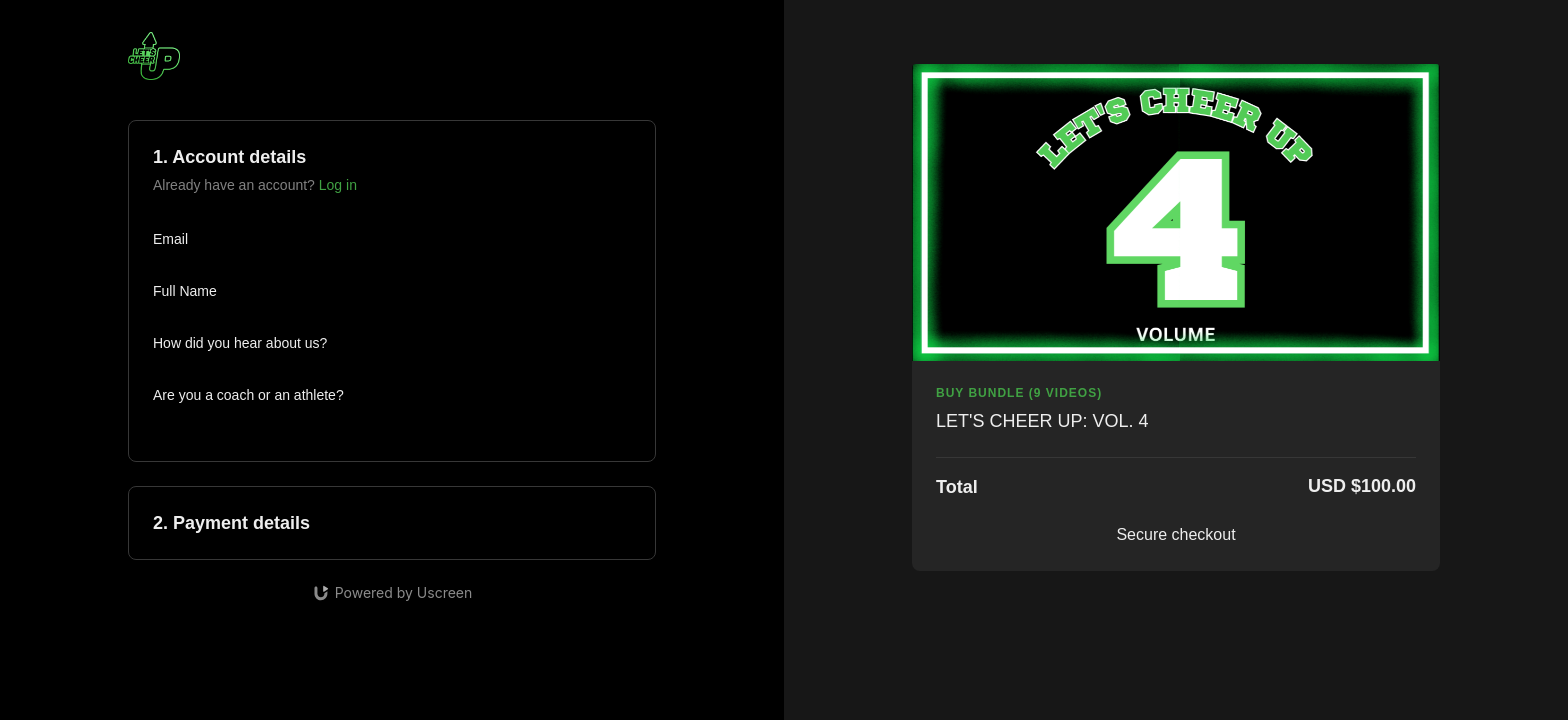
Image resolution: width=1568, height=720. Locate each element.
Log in (338, 185)
